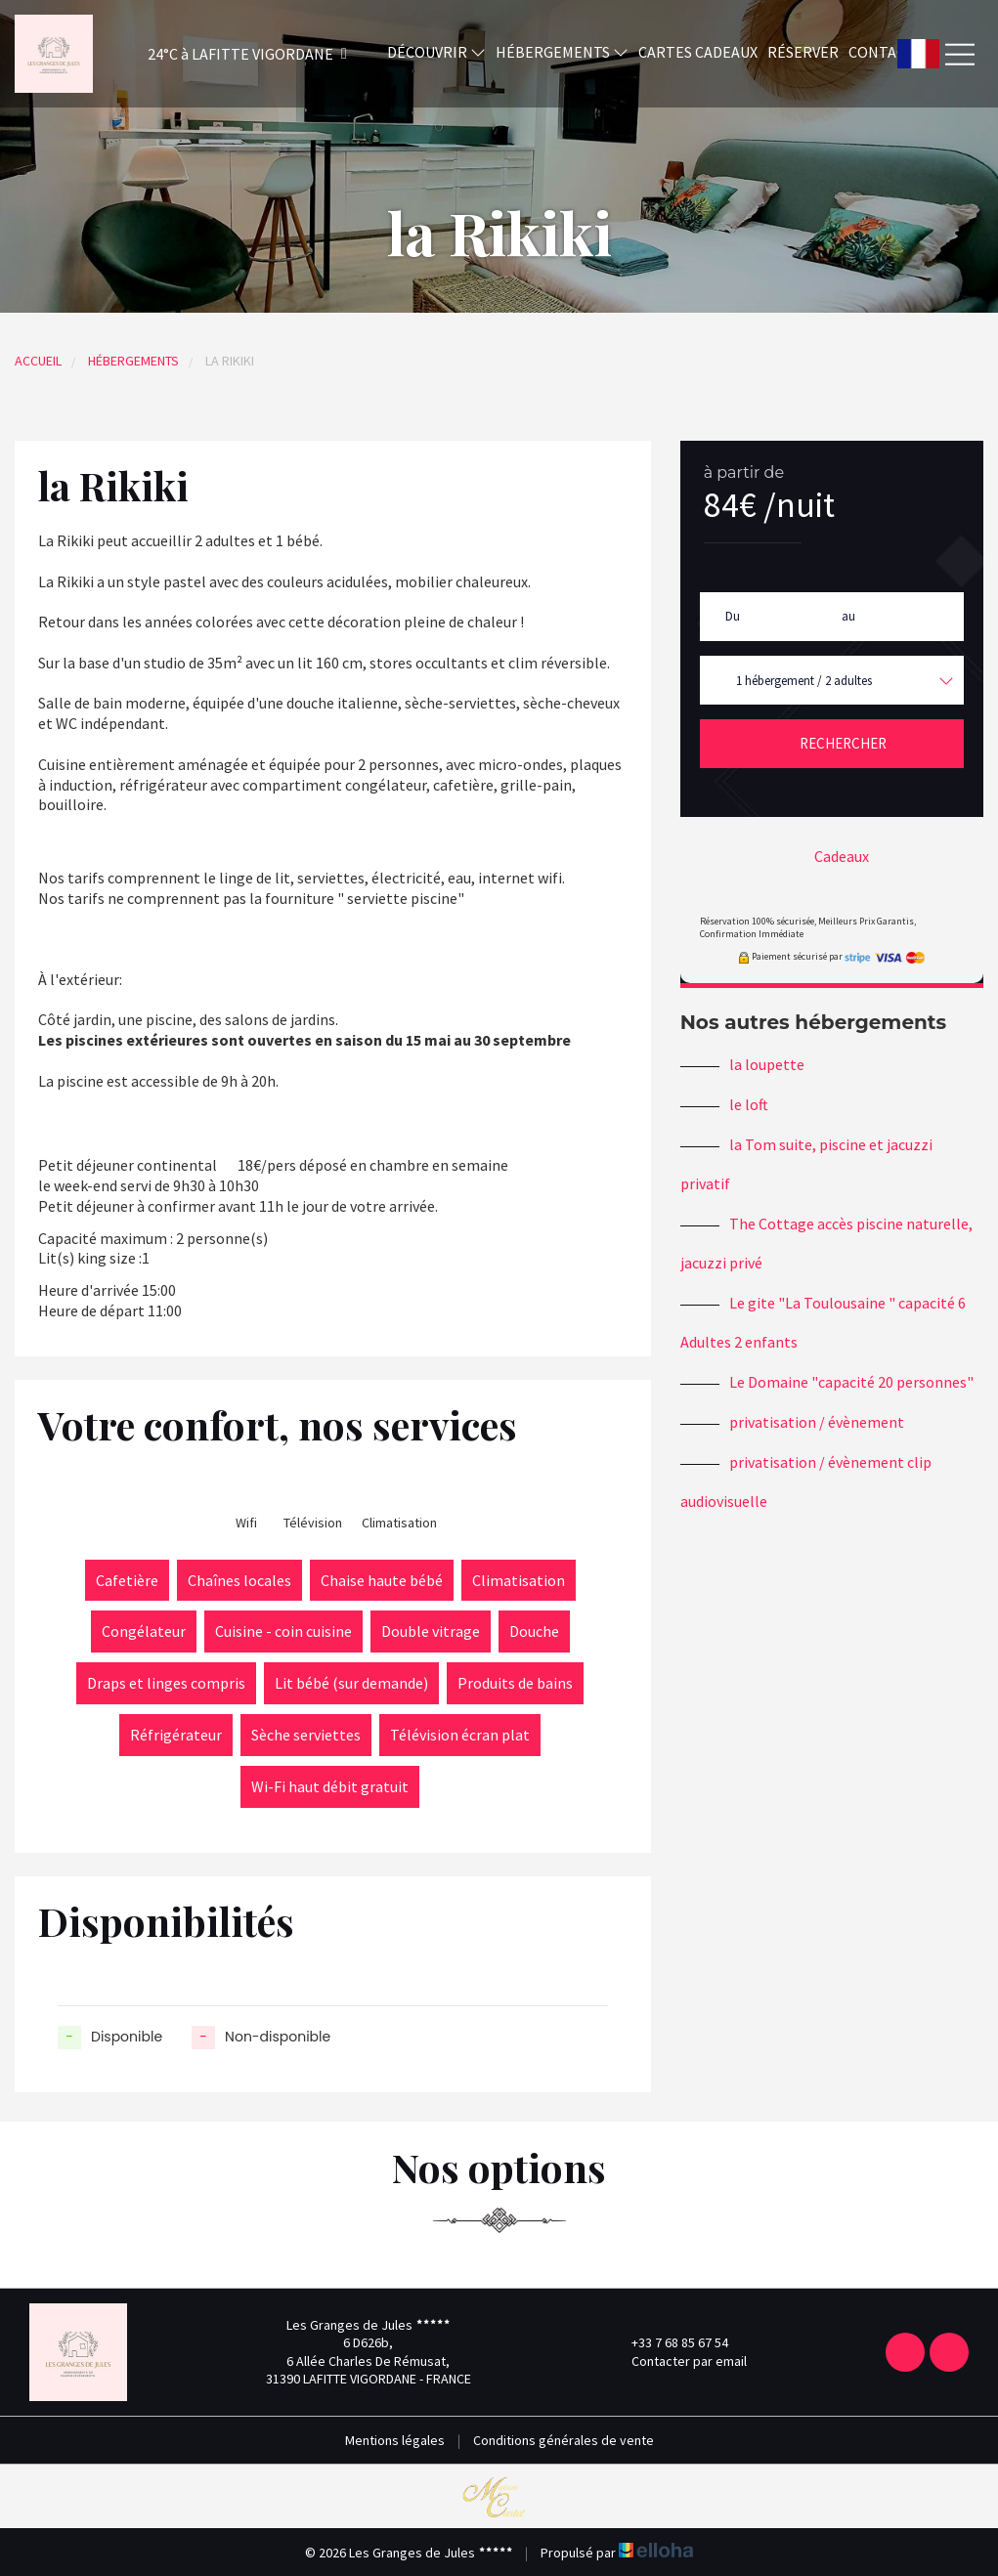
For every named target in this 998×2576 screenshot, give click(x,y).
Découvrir (436, 52)
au (848, 616)
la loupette (766, 1064)
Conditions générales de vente (563, 2440)
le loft (748, 1104)
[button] (221, 54)
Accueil (38, 360)
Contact (881, 52)
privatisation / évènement (816, 1422)
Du (732, 616)
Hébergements (562, 52)
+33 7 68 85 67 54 (668, 2342)
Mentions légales (395, 2440)
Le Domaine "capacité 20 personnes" (851, 1382)
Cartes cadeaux (698, 52)
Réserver (803, 52)
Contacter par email (678, 2361)
